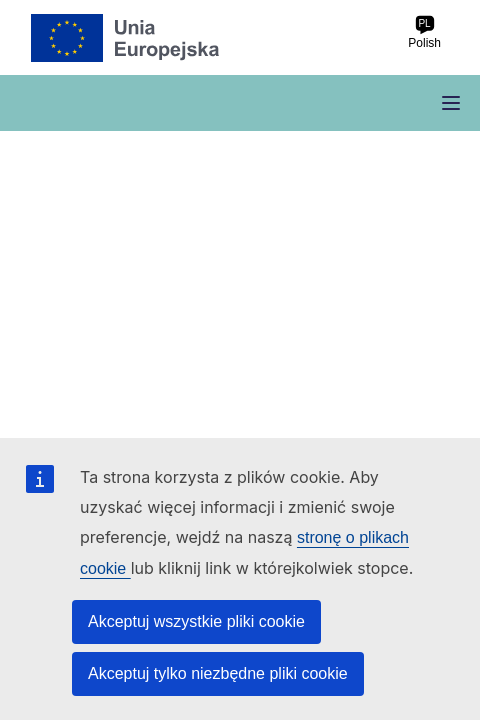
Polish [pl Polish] (424, 32)
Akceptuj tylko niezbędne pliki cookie (218, 673)
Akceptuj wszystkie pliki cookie (196, 621)
